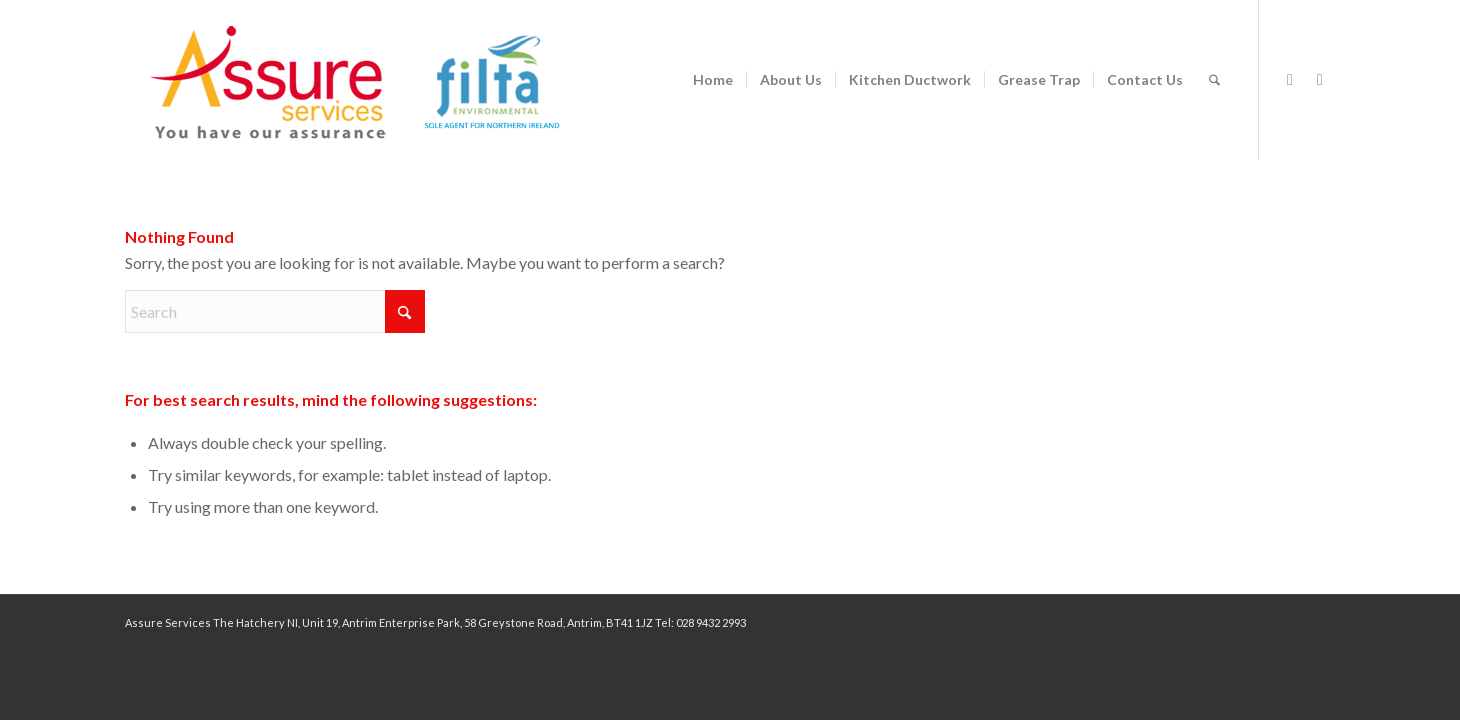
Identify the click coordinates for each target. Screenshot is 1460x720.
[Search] (1214, 80)
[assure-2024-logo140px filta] (375, 80)
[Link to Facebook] (1290, 79)
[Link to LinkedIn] (1320, 79)
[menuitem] (713, 80)
